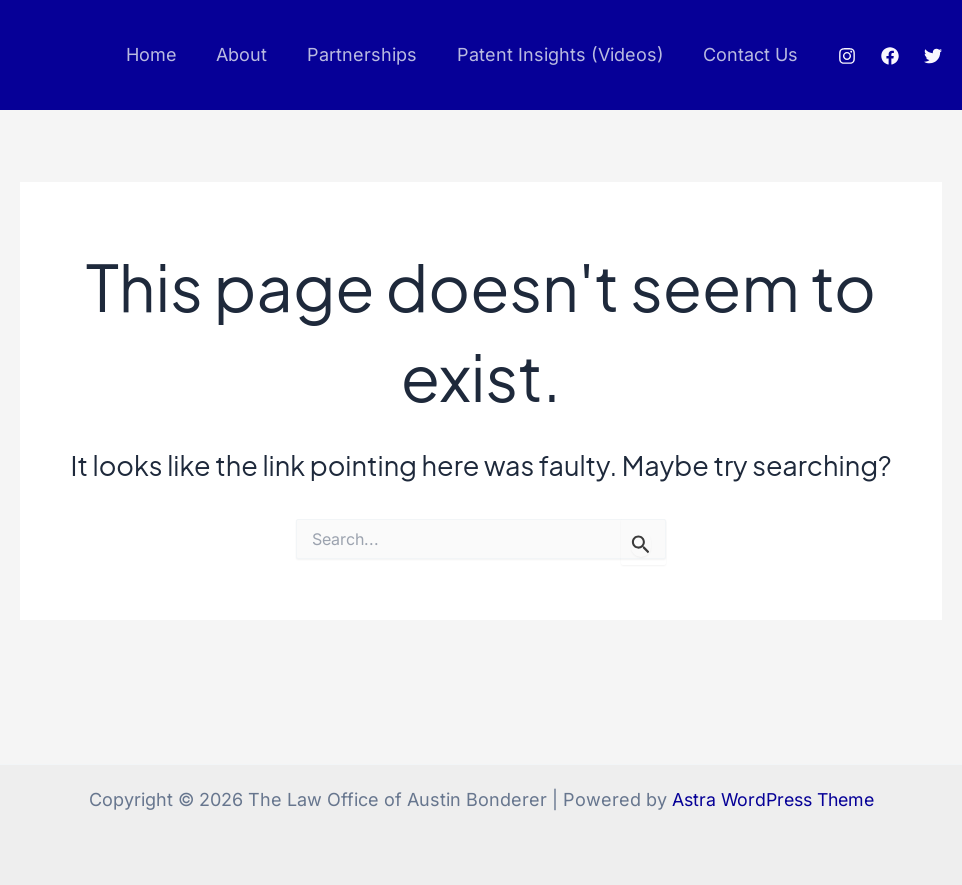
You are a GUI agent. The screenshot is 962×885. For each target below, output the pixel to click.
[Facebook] (890, 56)
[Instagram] (847, 56)
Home (167, 54)
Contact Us (752, 54)
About (254, 54)
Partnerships (371, 54)
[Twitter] (933, 56)
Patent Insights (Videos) (565, 54)
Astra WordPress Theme (773, 799)
